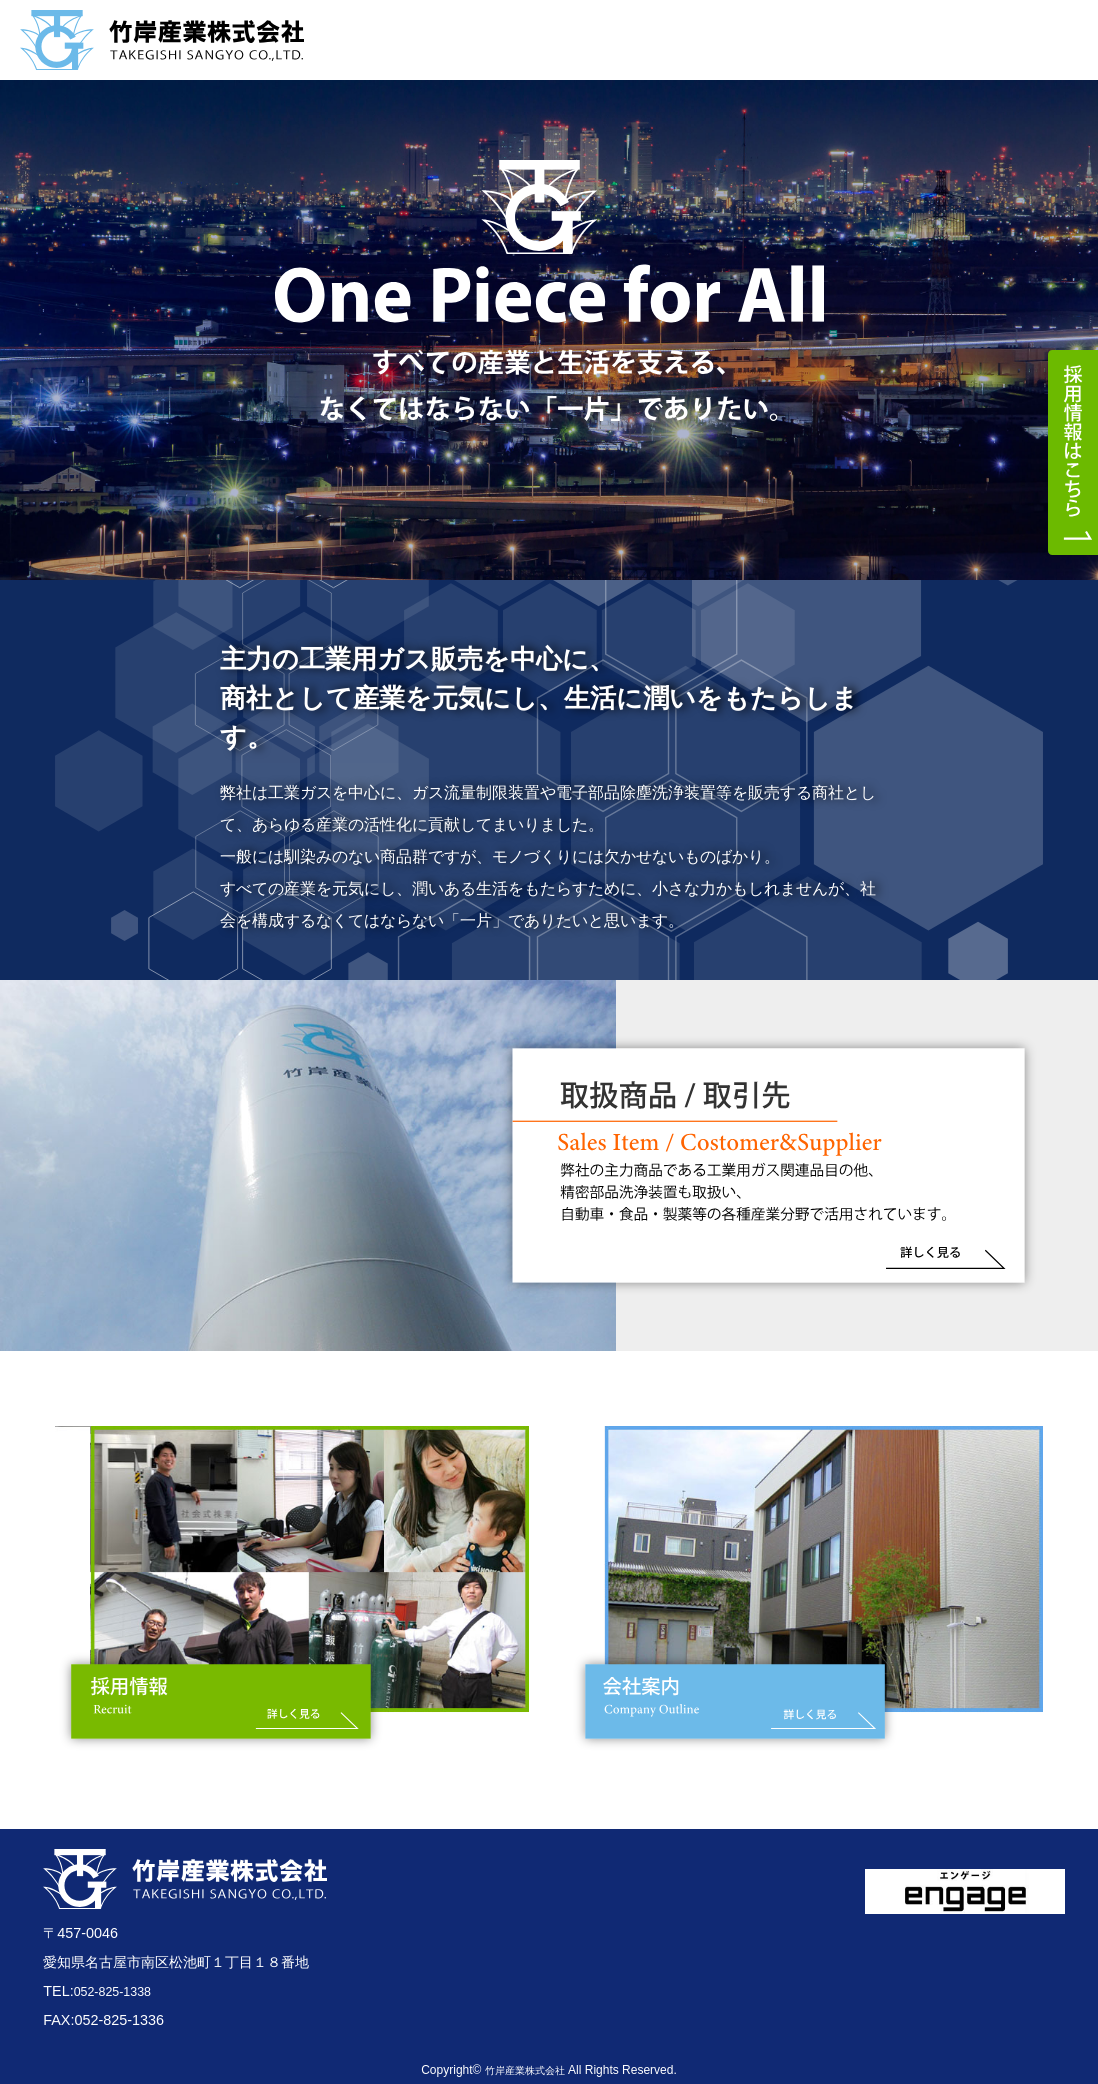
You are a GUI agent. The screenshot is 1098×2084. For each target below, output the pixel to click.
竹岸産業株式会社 (525, 2070)
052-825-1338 (119, 1991)
